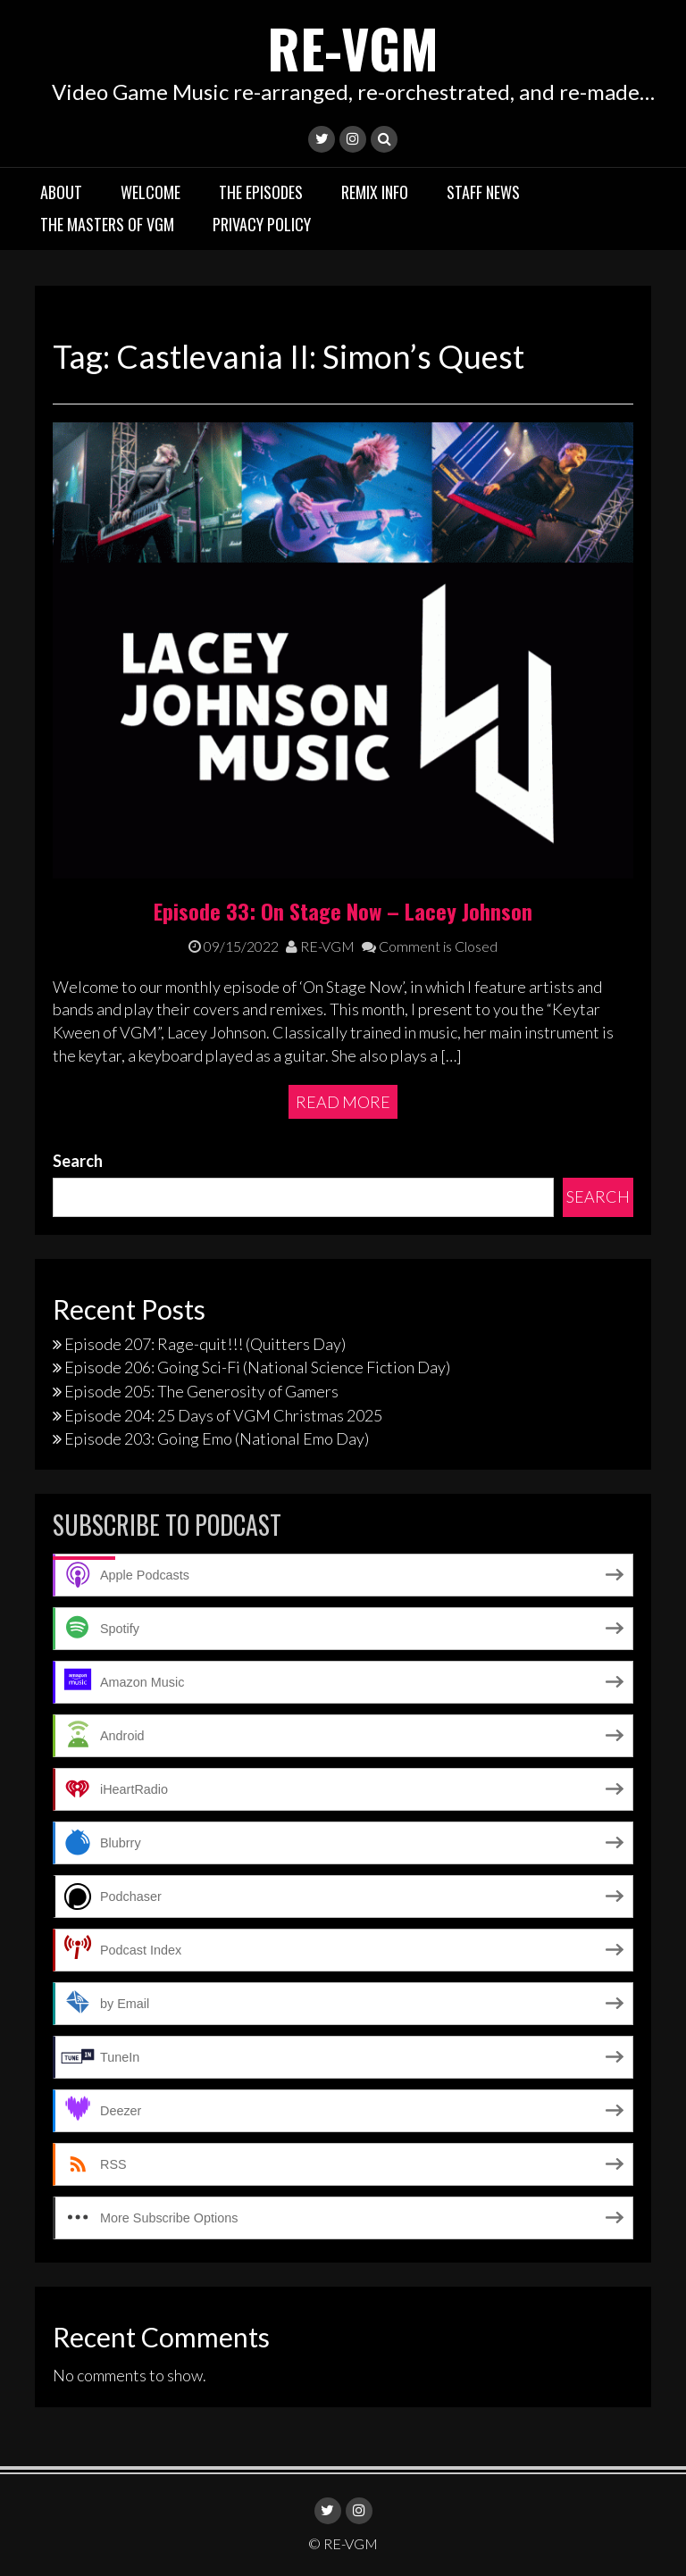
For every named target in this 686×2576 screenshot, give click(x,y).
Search (78, 1161)
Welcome (150, 192)
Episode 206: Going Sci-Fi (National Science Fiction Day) (257, 1367)
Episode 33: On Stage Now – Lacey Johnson (343, 911)
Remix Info (374, 192)
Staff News (483, 192)
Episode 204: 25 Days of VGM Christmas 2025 (223, 1415)
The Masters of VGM (107, 224)
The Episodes (261, 192)
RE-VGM (353, 47)
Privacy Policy (262, 224)
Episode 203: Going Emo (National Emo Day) (216, 1438)
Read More (343, 1102)
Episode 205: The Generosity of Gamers (201, 1391)
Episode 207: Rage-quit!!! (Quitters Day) (205, 1344)
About (61, 192)
